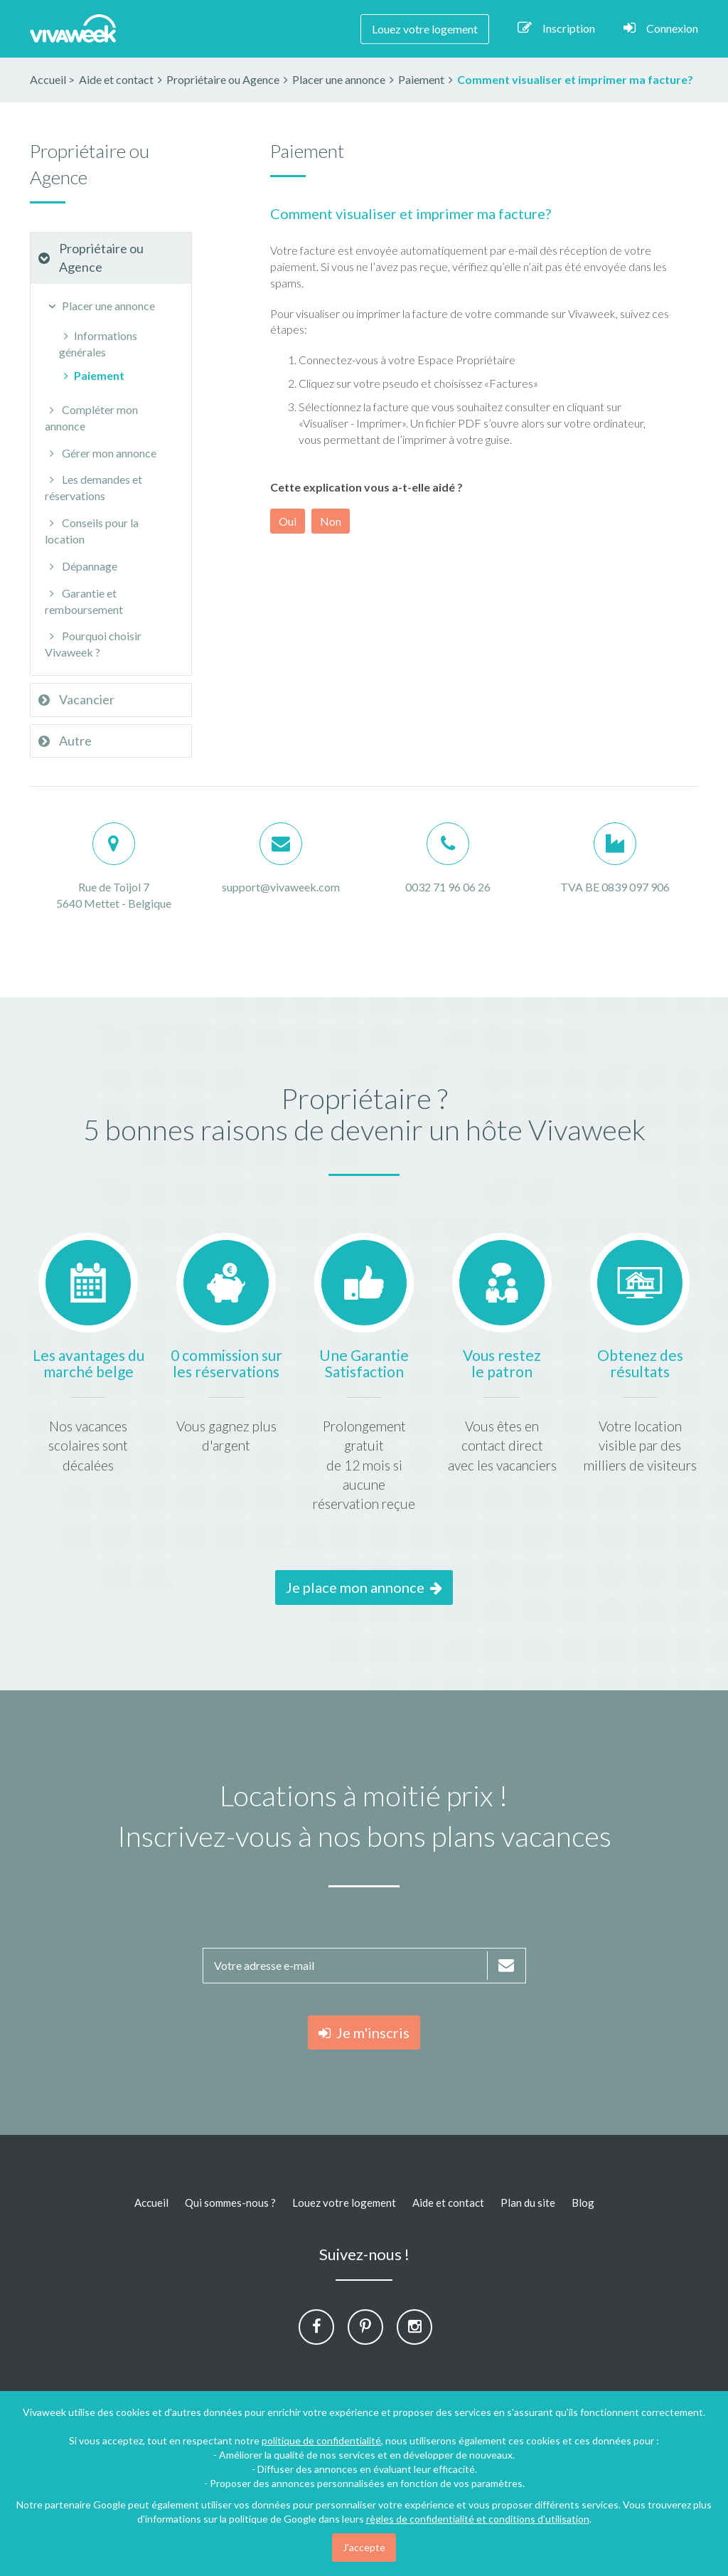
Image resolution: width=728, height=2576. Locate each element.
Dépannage (81, 566)
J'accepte (364, 2547)
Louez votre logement (425, 29)
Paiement (91, 375)
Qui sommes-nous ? (230, 2202)
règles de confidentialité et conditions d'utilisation (477, 2519)
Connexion (660, 28)
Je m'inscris (364, 2032)
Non (330, 521)
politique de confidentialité (321, 2440)
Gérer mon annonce (100, 453)
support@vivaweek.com (281, 887)
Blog (583, 2202)
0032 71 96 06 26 (448, 887)
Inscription (556, 28)
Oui (287, 521)
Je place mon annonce (364, 1587)
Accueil (48, 79)
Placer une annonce (100, 305)
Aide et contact (448, 2202)
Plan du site (527, 2202)
